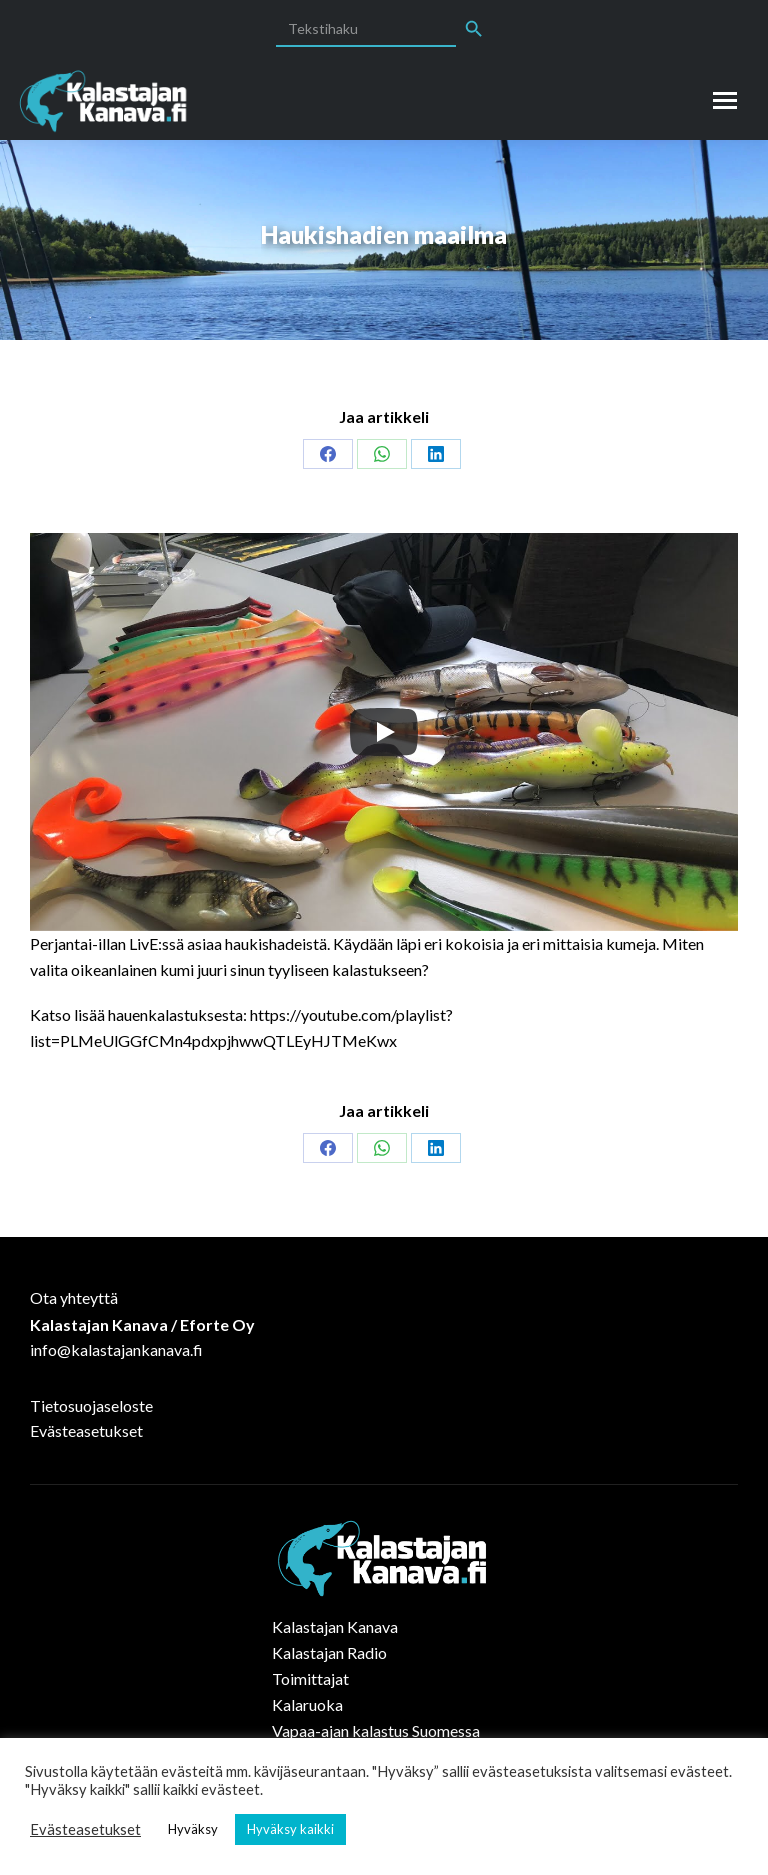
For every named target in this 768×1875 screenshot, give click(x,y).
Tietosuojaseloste (91, 1405)
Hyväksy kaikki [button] (290, 1829)
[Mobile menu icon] (725, 100)
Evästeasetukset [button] (85, 1829)
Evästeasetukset (86, 1430)
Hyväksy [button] (193, 1829)
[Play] (384, 732)
